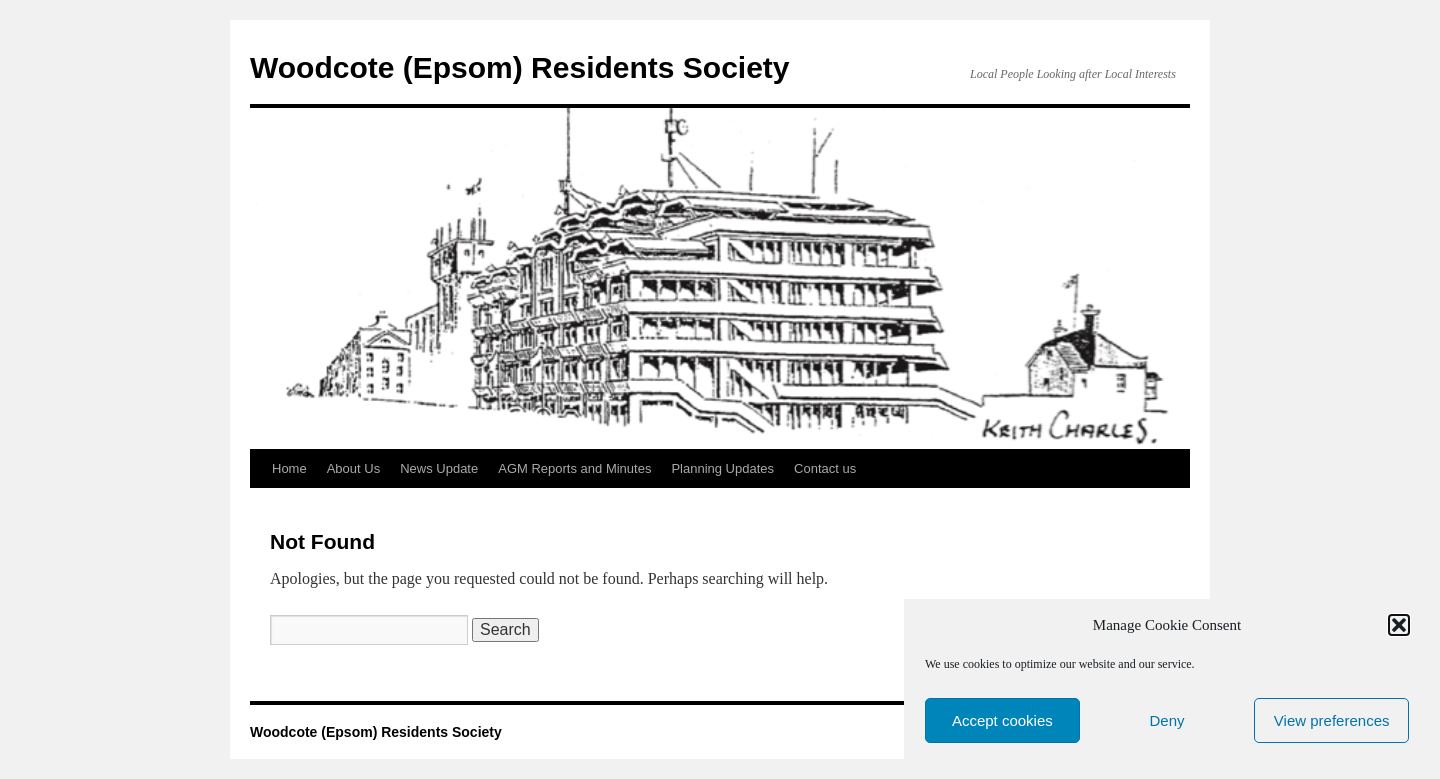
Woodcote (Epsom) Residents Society (520, 67)
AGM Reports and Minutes (574, 468)
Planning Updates (722, 468)
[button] (1399, 625)
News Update (439, 468)
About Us (353, 468)
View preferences (1332, 720)
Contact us (825, 468)
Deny (1166, 720)
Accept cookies (1002, 720)
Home (289, 468)
